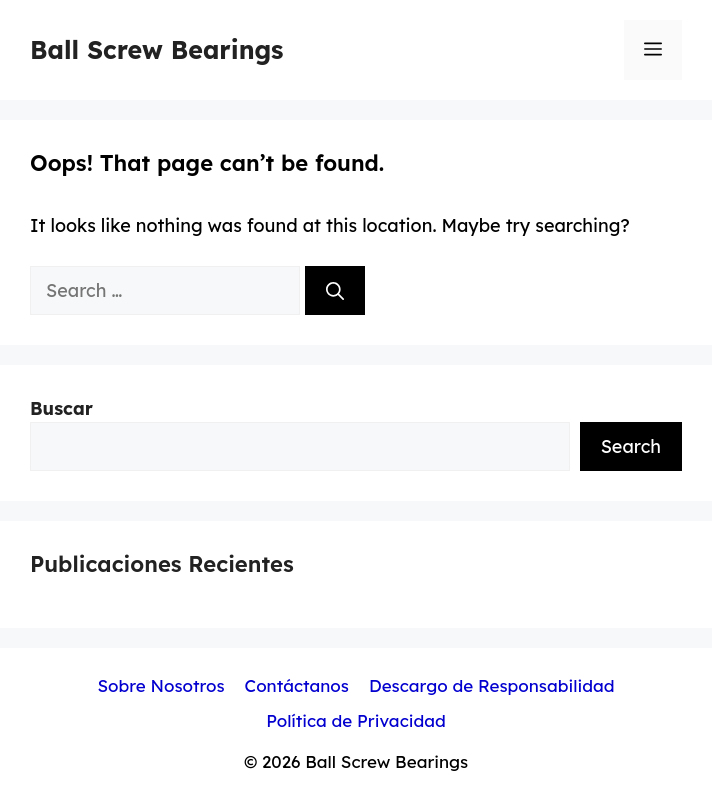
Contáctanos (297, 685)
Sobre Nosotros (160, 685)
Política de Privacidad (356, 720)
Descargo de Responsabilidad (492, 685)
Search (631, 446)
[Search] (335, 290)
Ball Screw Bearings (156, 49)
